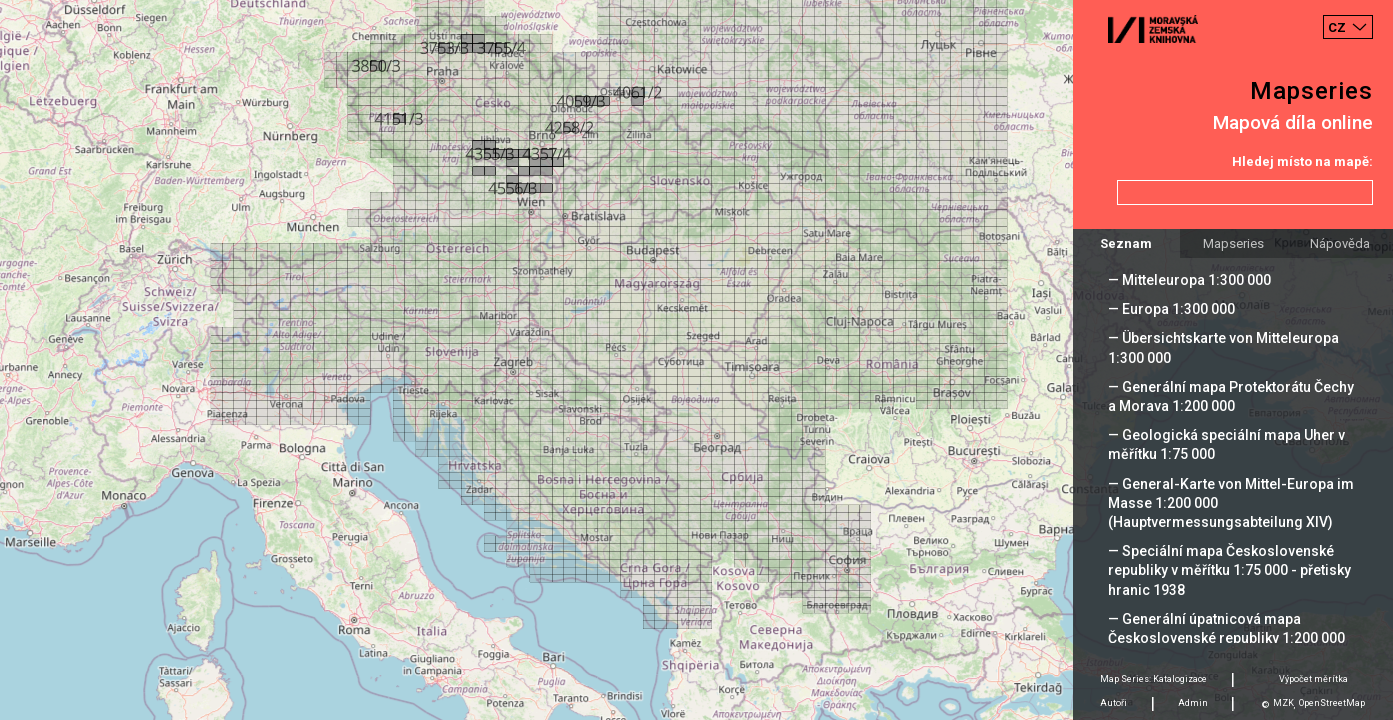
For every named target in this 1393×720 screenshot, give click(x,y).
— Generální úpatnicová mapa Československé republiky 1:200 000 (1226, 628)
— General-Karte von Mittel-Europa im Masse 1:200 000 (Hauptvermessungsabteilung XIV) (1231, 503)
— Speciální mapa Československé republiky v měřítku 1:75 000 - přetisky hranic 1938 (1229, 570)
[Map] (696, 360)
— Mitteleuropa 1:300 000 (1189, 280)
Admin (1193, 703)
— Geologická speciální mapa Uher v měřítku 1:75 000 (1226, 444)
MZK (1283, 703)
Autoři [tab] (1113, 703)
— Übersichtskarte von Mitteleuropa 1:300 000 (1223, 347)
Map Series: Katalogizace (1153, 679)
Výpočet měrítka (1313, 679)
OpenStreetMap (1332, 703)
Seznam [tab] (1126, 243)
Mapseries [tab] (1233, 243)
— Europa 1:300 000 (1171, 309)
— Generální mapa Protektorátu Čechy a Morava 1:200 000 (1231, 396)
